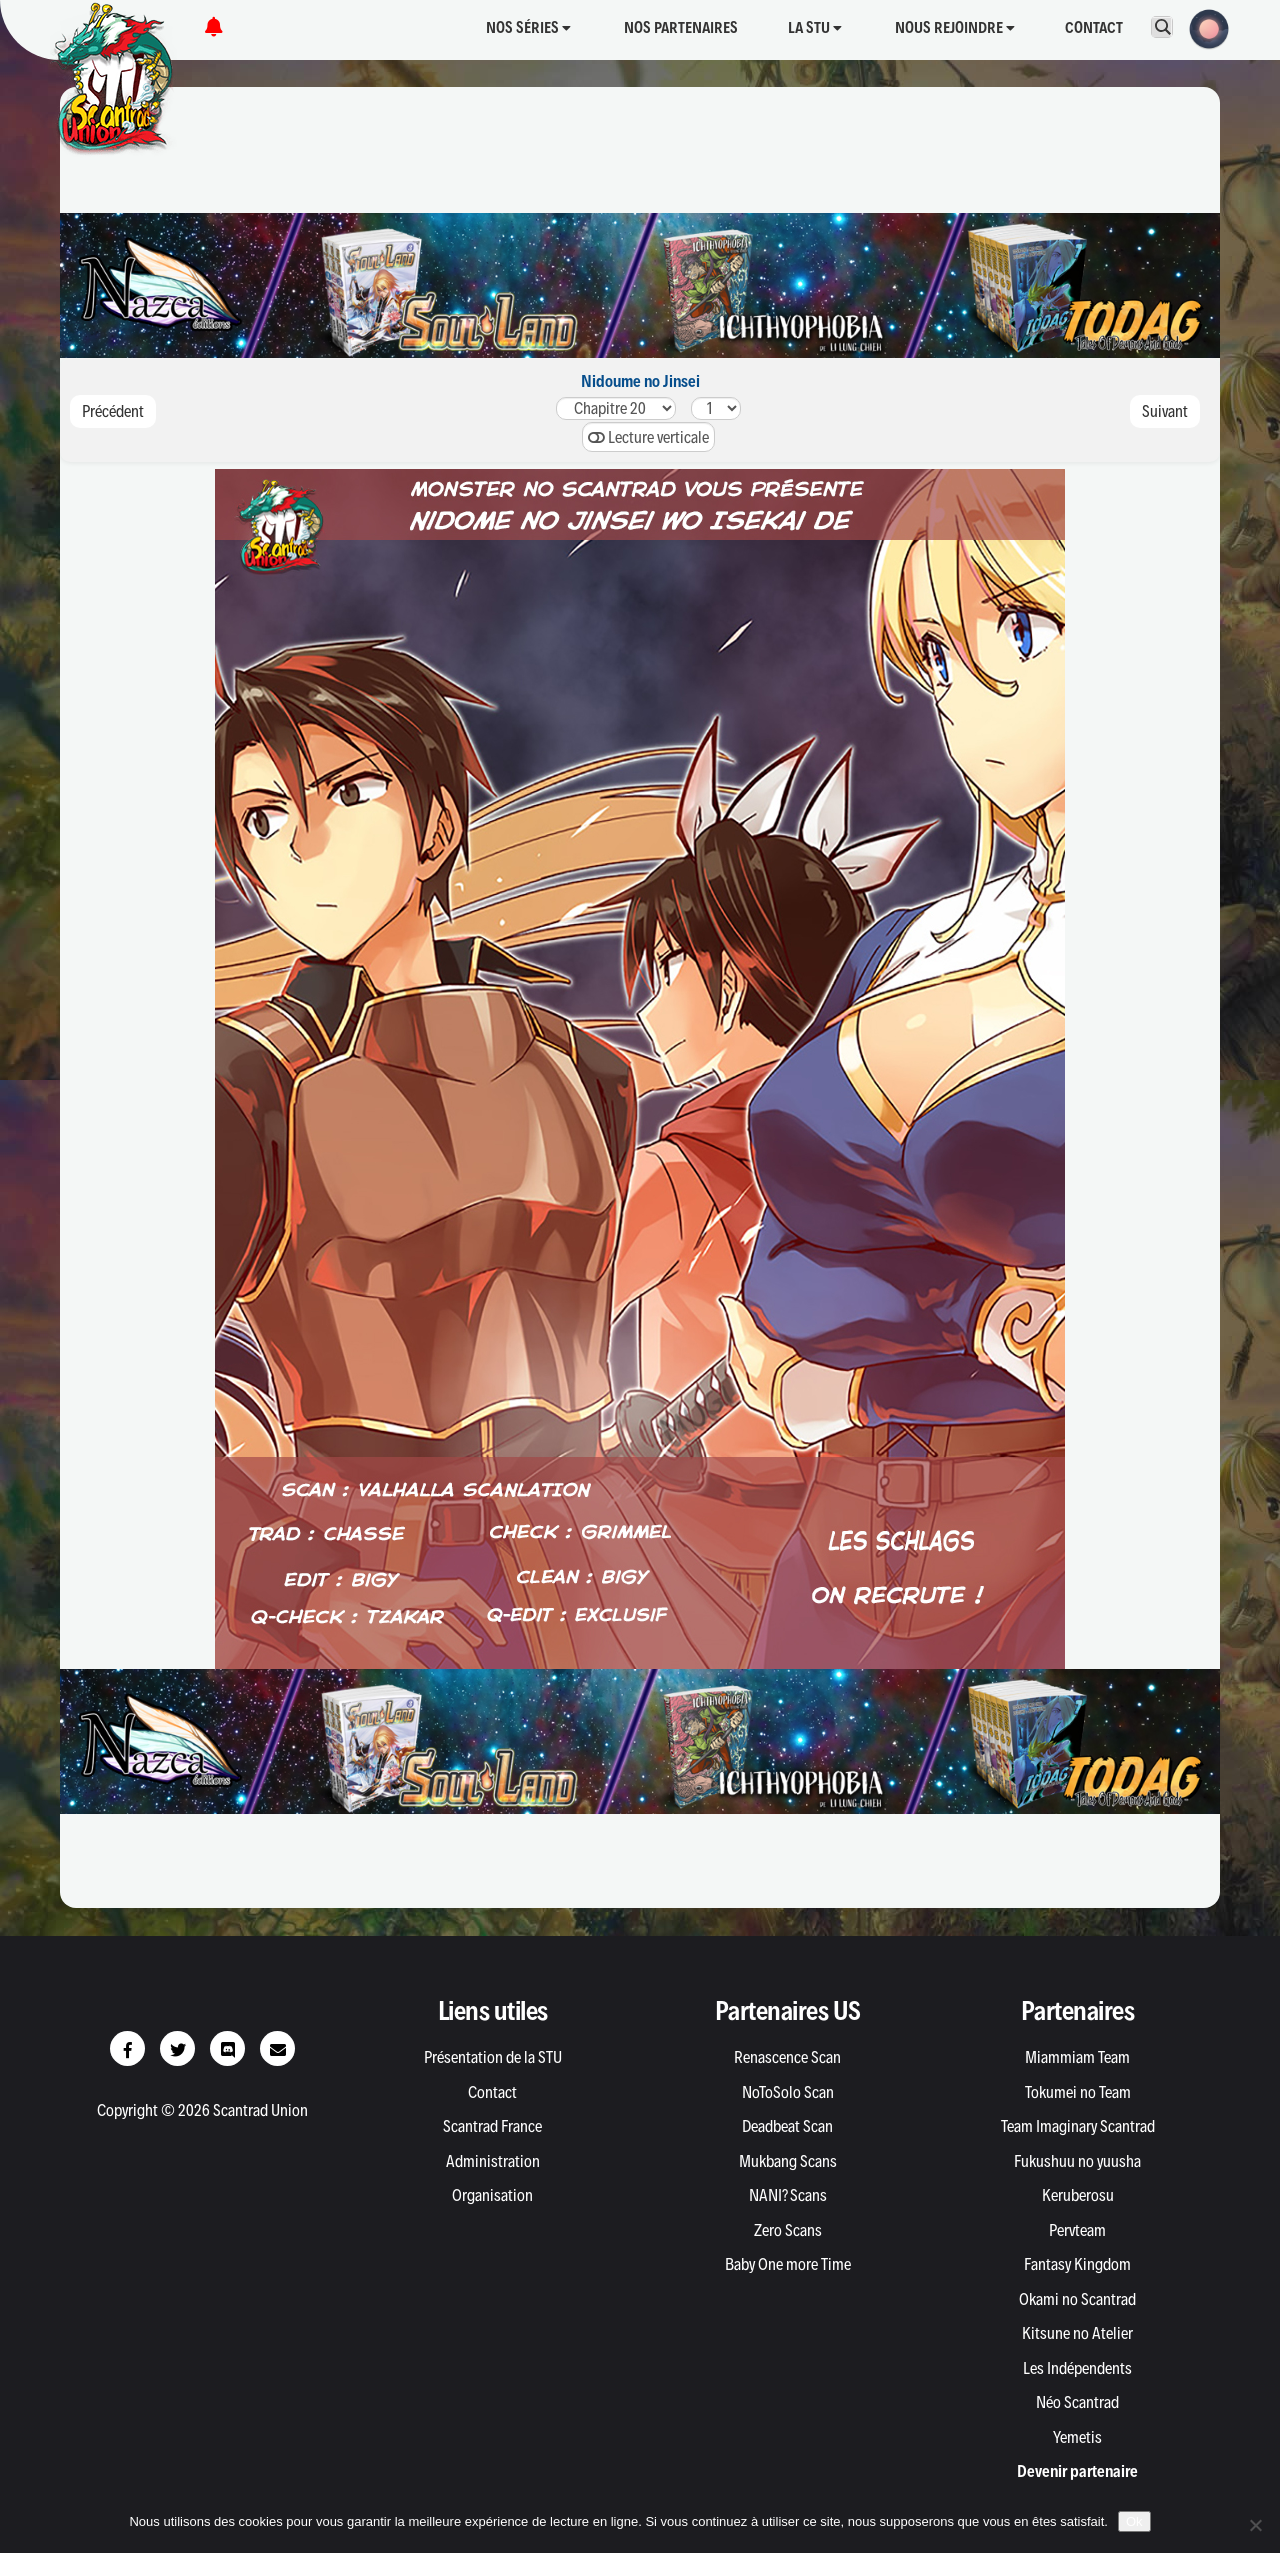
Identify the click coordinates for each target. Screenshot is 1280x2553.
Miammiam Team (1077, 2057)
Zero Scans (788, 2230)
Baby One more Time (788, 2264)
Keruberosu (1078, 2195)
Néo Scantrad (1077, 2402)
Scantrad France (492, 2126)
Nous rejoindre (955, 27)
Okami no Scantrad (1077, 2299)
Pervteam (1077, 2230)
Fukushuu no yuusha (1077, 2161)
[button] (1203, 27)
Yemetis (1077, 2437)
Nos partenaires (681, 27)
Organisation (492, 2195)
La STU (815, 27)
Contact (1094, 27)
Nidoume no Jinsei (640, 381)
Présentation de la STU (493, 2057)
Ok (1134, 2521)
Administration (493, 2161)
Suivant (1165, 411)
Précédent (113, 411)
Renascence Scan (787, 2057)
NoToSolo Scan (788, 2092)
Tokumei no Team (1078, 2092)
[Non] (1255, 2525)
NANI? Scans (788, 2195)
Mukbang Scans (788, 2161)
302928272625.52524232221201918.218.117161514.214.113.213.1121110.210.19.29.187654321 (616, 408)
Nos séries (528, 27)
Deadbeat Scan (787, 2126)
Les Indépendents (1077, 2368)
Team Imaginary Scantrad (1078, 2126)
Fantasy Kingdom (1077, 2264)
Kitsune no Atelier (1077, 2333)
